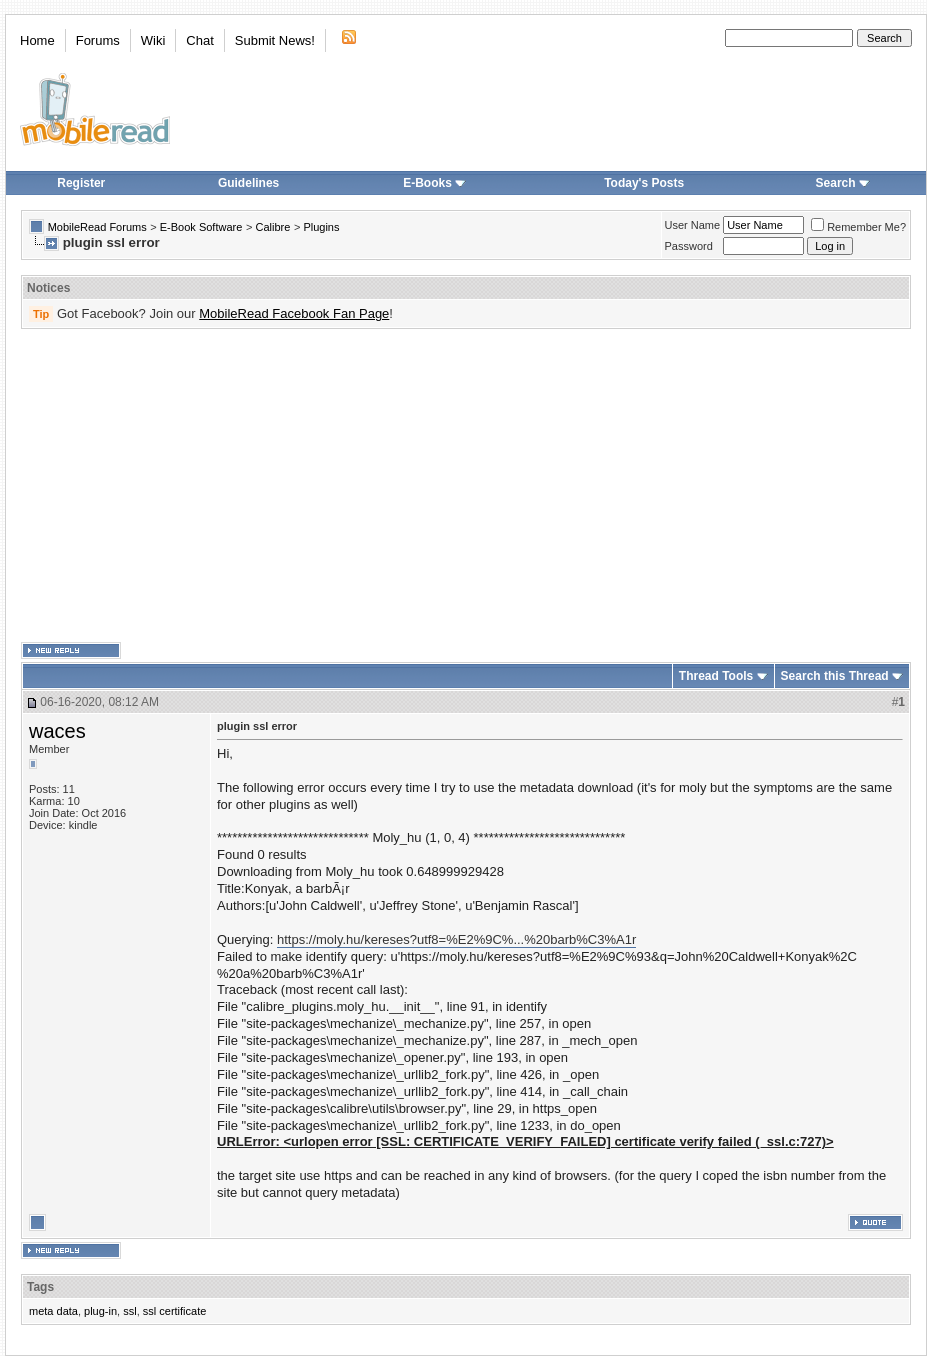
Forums (98, 40)
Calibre (272, 227)
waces (57, 731)
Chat (199, 40)
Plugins (321, 227)
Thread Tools (716, 676)
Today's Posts (644, 183)
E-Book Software (201, 227)
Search (843, 183)
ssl (129, 1311)
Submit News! (275, 40)
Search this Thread (835, 676)
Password (689, 246)
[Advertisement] (421, 486)
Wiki (153, 40)
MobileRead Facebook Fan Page (294, 313)
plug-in (100, 1311)
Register (81, 183)
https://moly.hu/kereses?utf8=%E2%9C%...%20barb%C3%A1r (456, 939)
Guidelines (248, 183)
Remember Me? (858, 227)
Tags (40, 1287)
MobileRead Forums (97, 227)
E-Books (434, 183)
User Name (693, 225)
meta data (53, 1311)
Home (37, 40)
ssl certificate (175, 1311)
